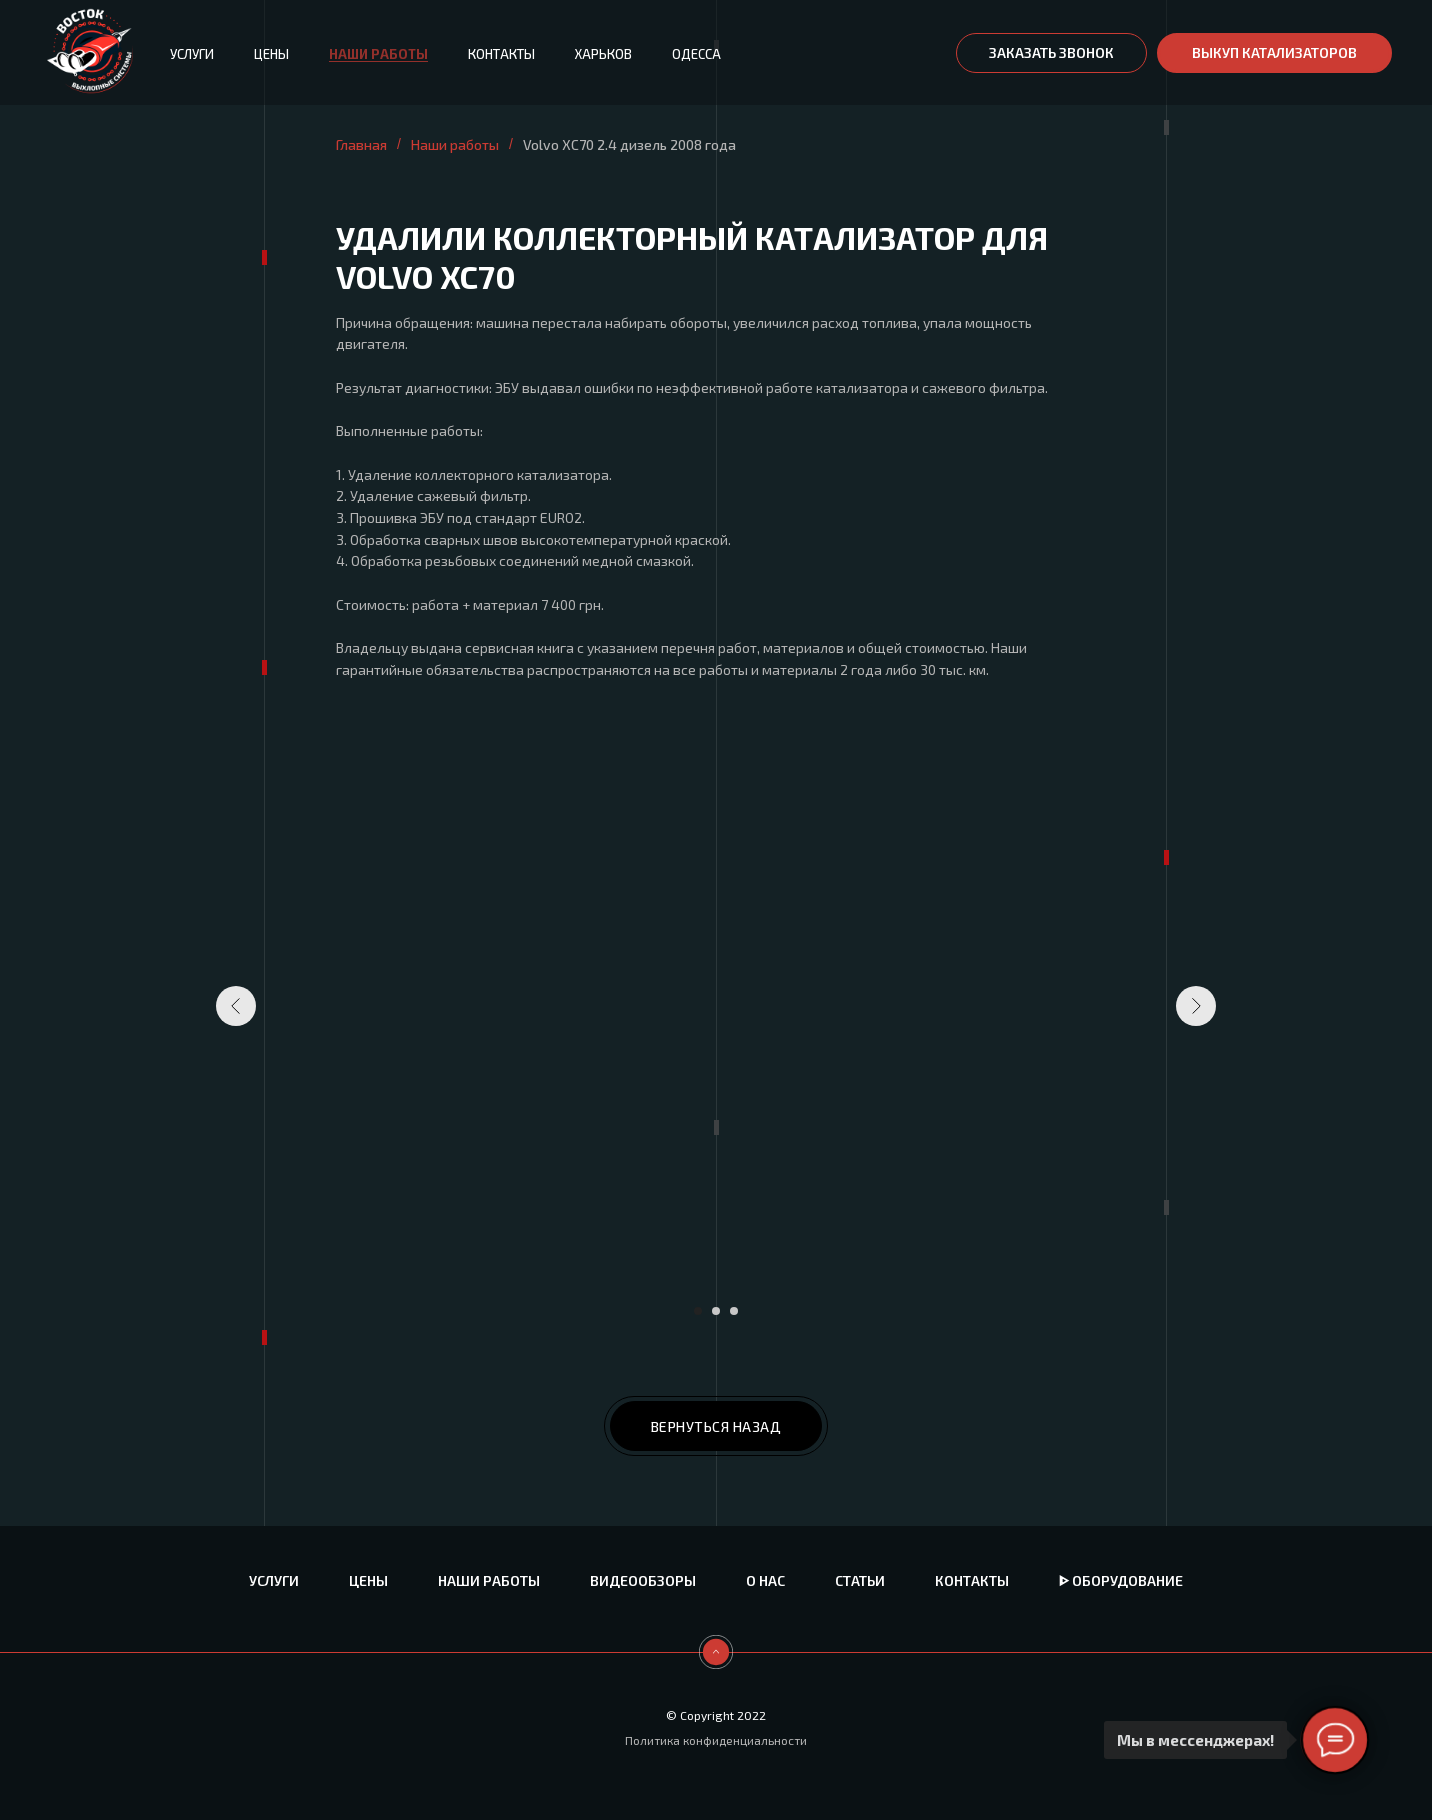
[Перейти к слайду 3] (734, 1311)
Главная (361, 144)
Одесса (696, 54)
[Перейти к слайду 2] (716, 1311)
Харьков (603, 54)
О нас (765, 1580)
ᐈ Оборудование (1121, 1580)
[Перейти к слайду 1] (698, 1311)
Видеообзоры (643, 1580)
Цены (271, 54)
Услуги (192, 54)
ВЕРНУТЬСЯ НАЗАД (716, 1426)
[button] (1051, 53)
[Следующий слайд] (1196, 1006)
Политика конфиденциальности (716, 1740)
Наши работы (378, 54)
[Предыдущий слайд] (236, 1006)
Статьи (860, 1580)
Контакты (501, 54)
